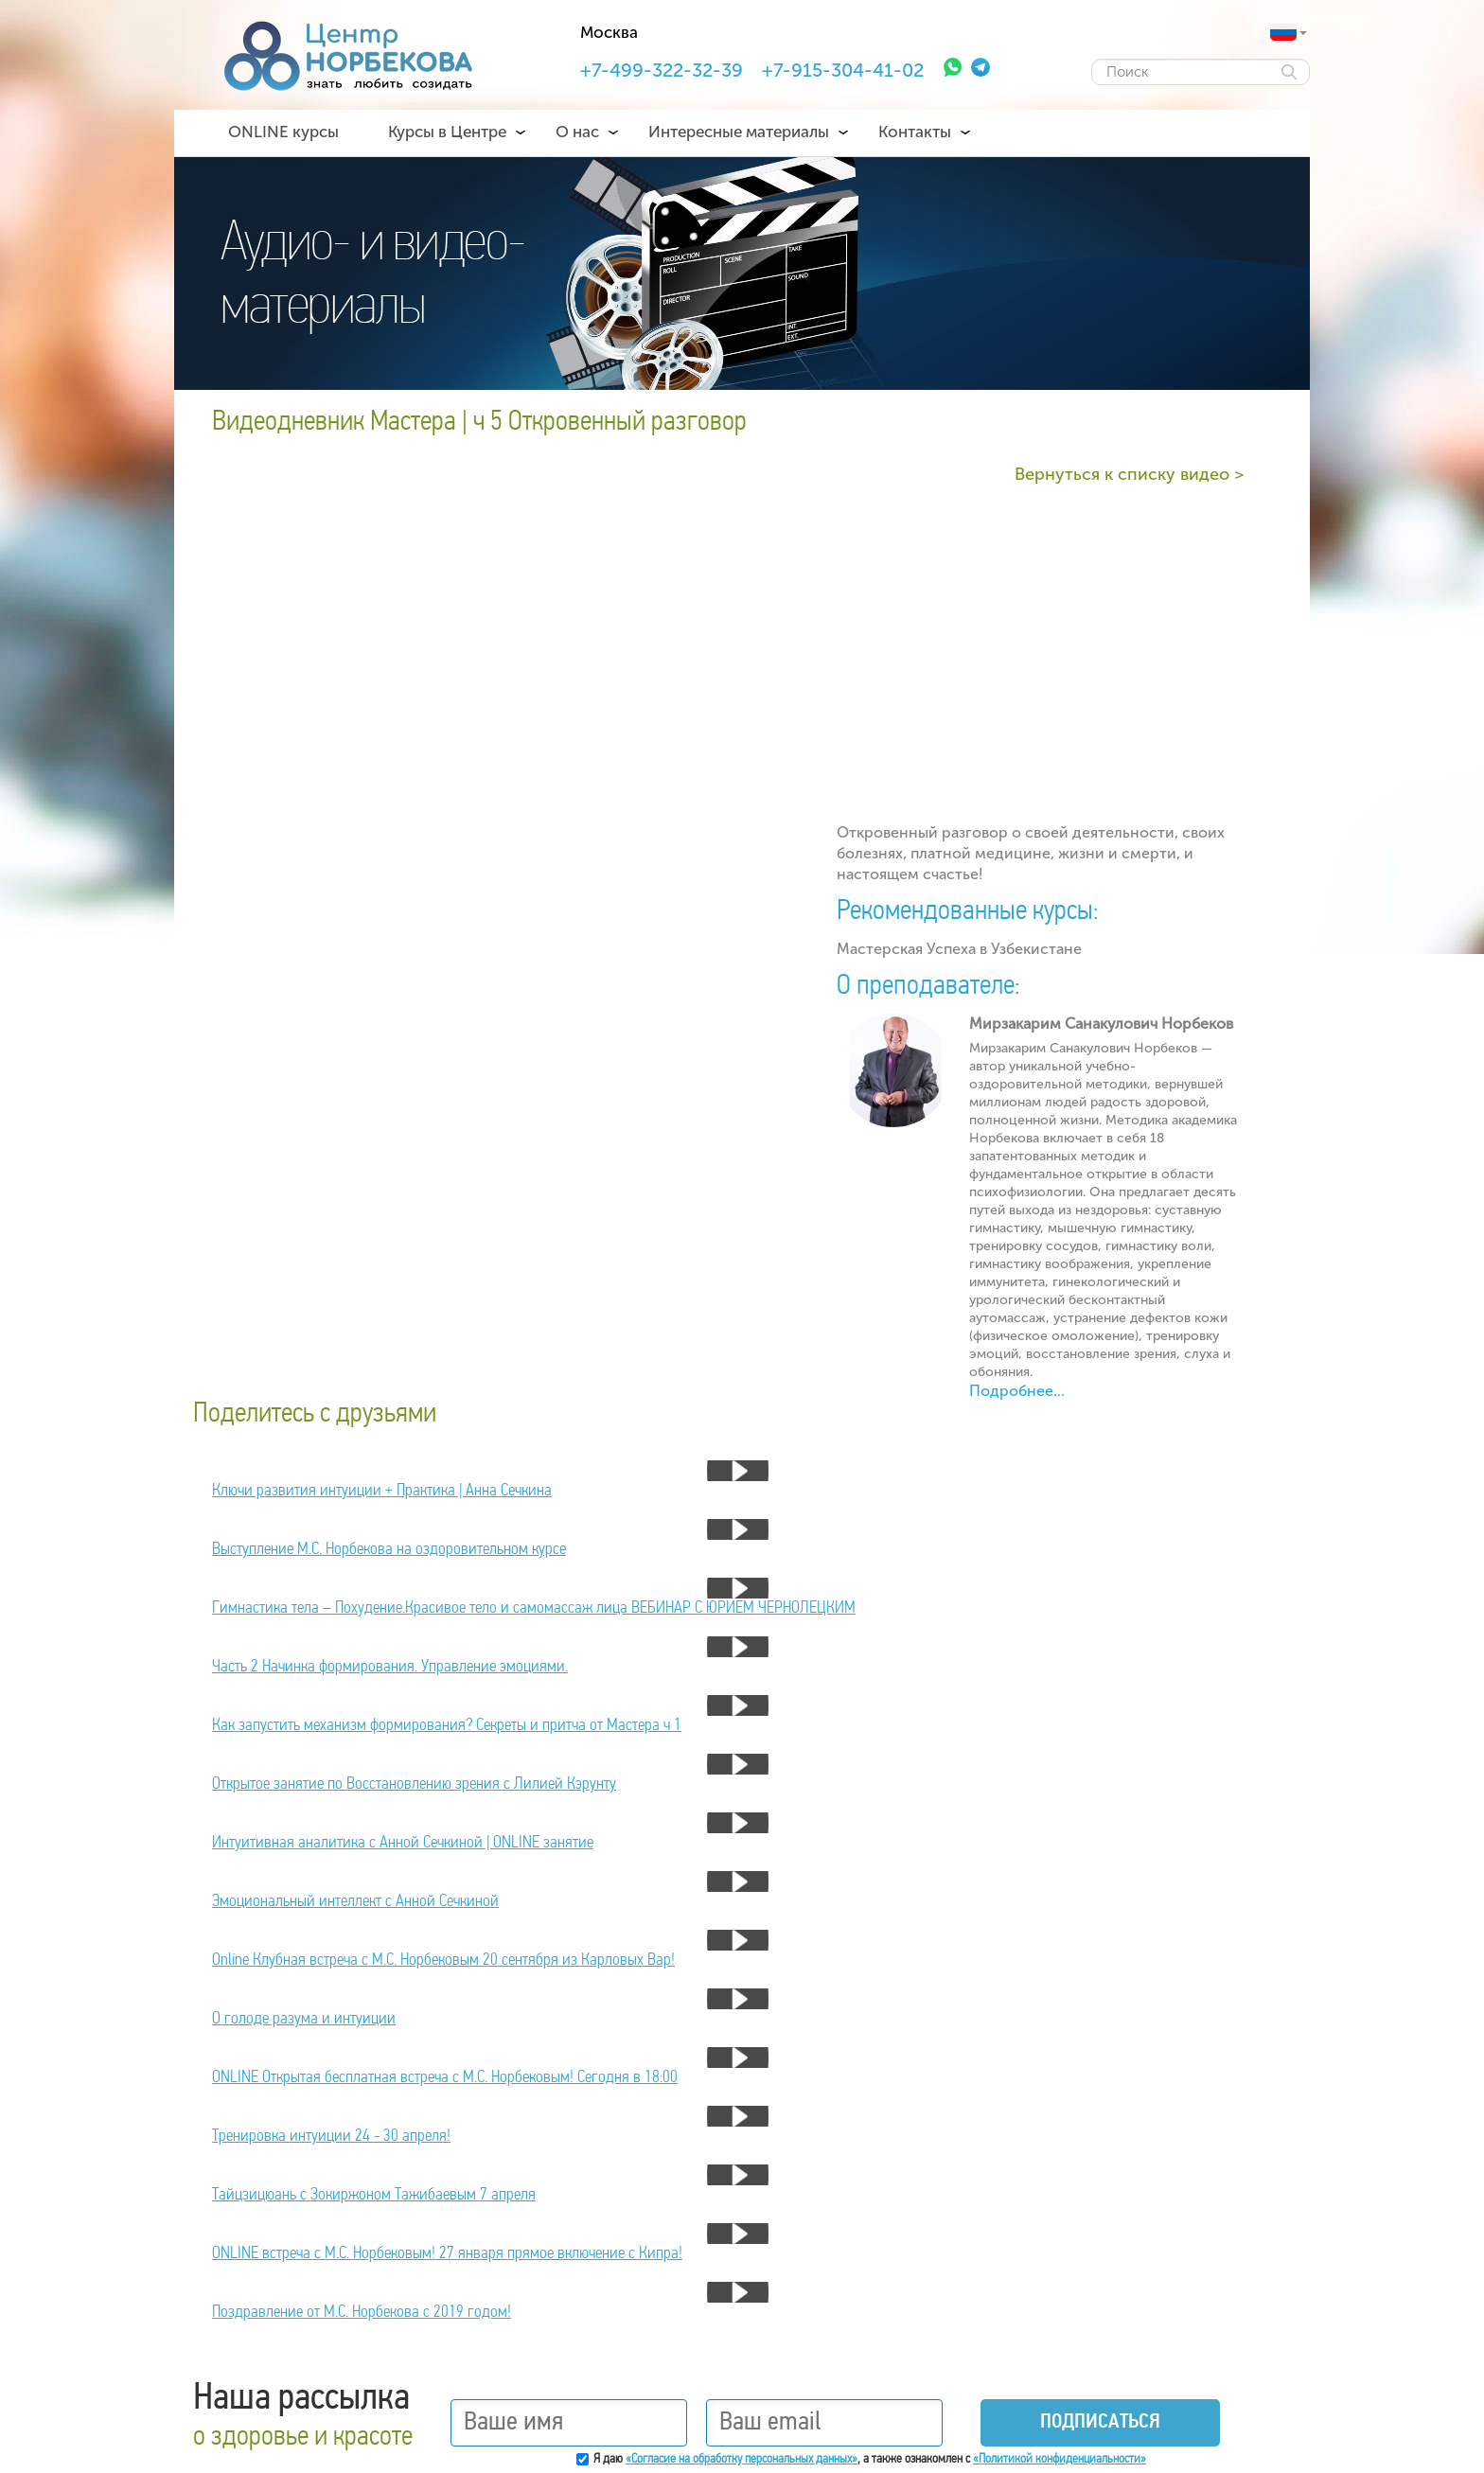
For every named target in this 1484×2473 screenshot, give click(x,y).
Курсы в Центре (447, 131)
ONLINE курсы (283, 131)
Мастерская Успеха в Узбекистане (959, 949)
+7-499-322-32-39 (661, 70)
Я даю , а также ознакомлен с (869, 2459)
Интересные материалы (738, 131)
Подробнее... (1017, 1391)
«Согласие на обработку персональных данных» (741, 2459)
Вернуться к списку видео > (1129, 474)
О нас (577, 131)
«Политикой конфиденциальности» (1059, 2459)
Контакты (914, 131)
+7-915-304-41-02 (843, 70)
